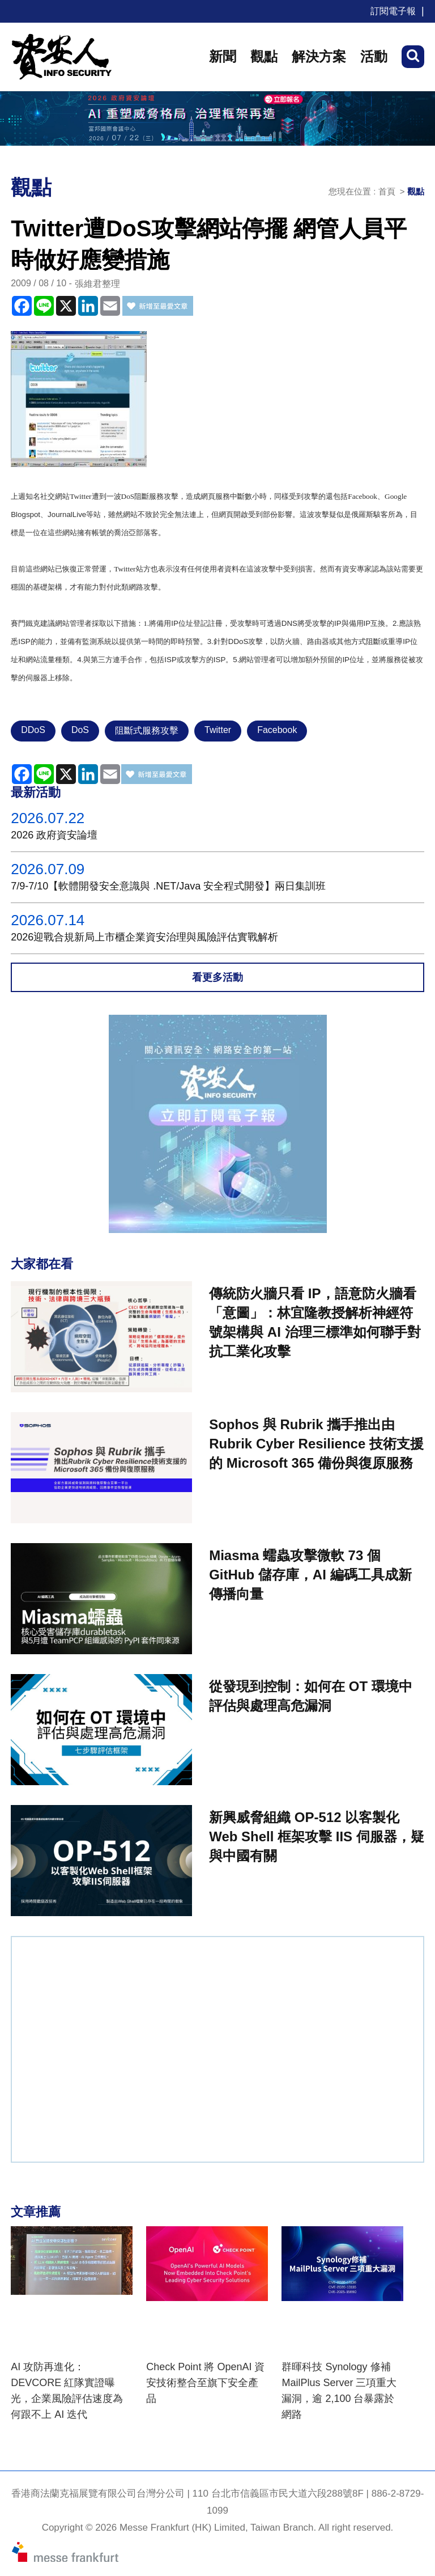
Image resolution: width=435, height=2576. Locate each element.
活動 (373, 56)
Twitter (217, 730)
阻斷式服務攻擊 (146, 730)
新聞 (222, 56)
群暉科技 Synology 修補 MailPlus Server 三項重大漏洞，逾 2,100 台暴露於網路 (339, 2390)
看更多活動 (217, 977)
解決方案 (319, 56)
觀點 (264, 56)
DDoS (33, 730)
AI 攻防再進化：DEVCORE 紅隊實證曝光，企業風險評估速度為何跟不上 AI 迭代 (67, 2390)
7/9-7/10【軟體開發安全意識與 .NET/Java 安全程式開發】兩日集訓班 (168, 886)
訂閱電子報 (393, 11)
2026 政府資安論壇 (54, 835)
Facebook (277, 730)
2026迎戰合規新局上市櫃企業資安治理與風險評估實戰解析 (144, 937)
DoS (80, 730)
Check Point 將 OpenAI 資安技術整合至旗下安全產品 (205, 2382)
